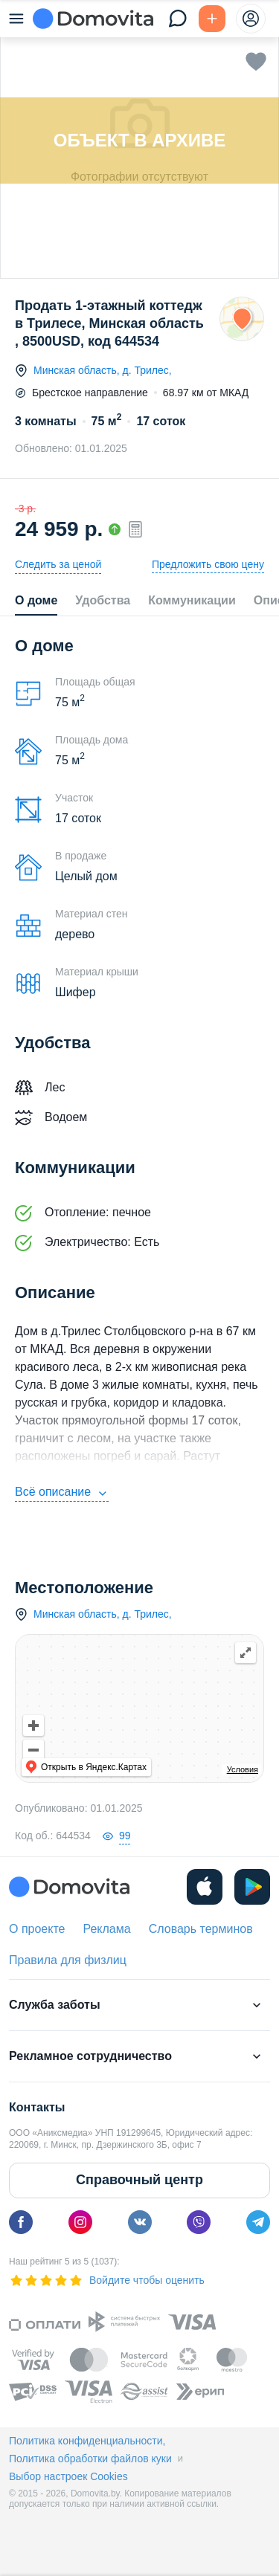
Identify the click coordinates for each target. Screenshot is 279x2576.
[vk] (140, 2222)
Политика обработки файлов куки (90, 2458)
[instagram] (80, 2222)
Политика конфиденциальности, (87, 2441)
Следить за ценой (58, 564)
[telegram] (258, 2222)
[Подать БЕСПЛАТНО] (212, 18)
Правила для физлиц (67, 1960)
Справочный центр (139, 2179)
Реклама (106, 1929)
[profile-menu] (251, 18)
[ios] (204, 1887)
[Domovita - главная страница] (93, 18)
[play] (252, 1887)
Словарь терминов (201, 1929)
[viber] (199, 2222)
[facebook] (21, 2222)
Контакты (37, 2107)
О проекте (37, 1929)
